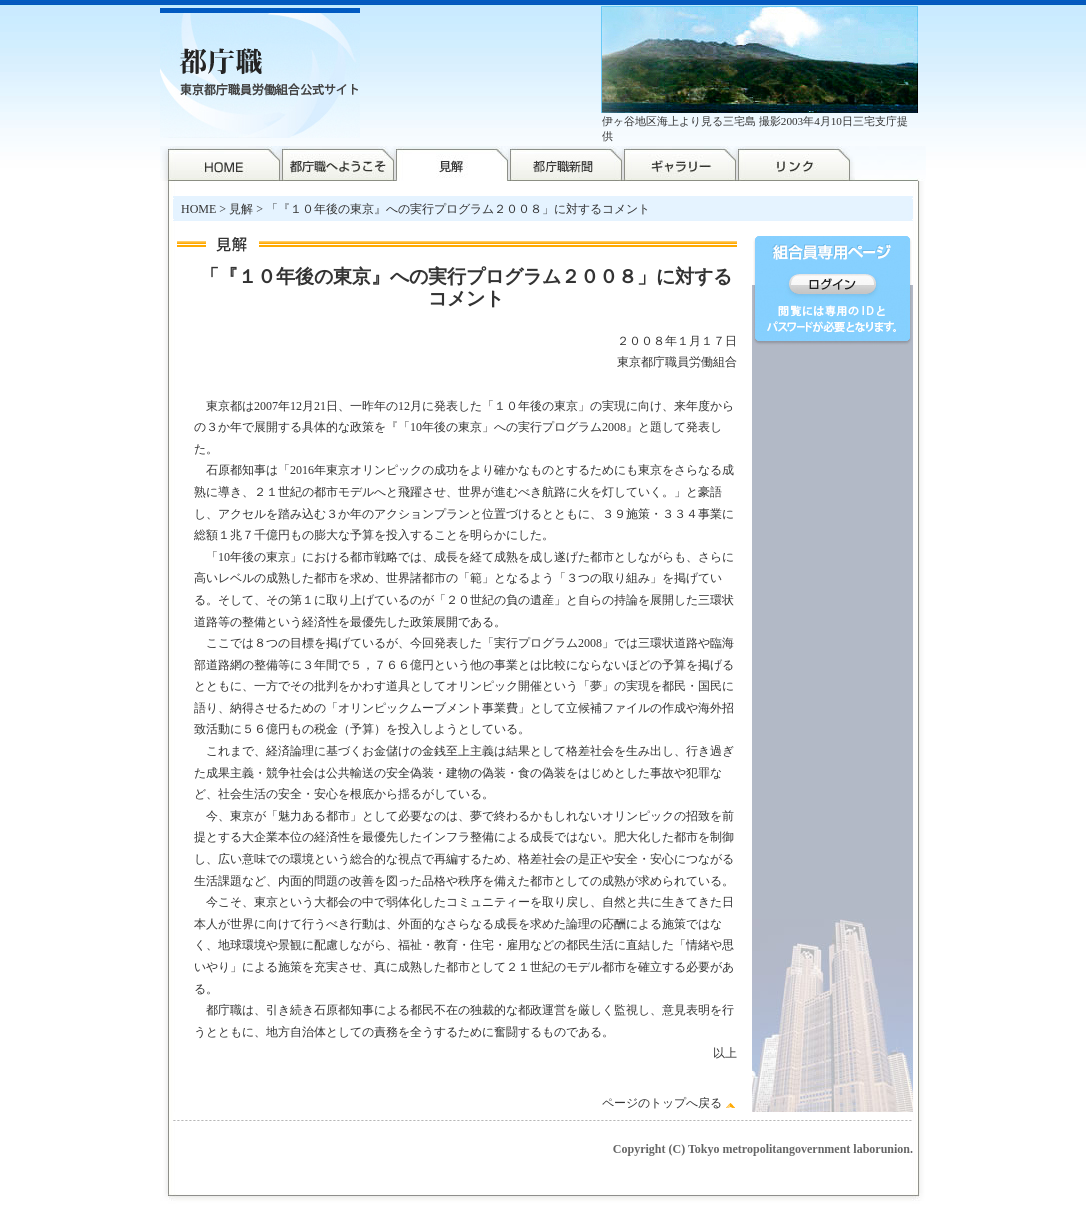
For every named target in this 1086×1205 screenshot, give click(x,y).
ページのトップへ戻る (662, 1103)
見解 (241, 209)
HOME (198, 209)
